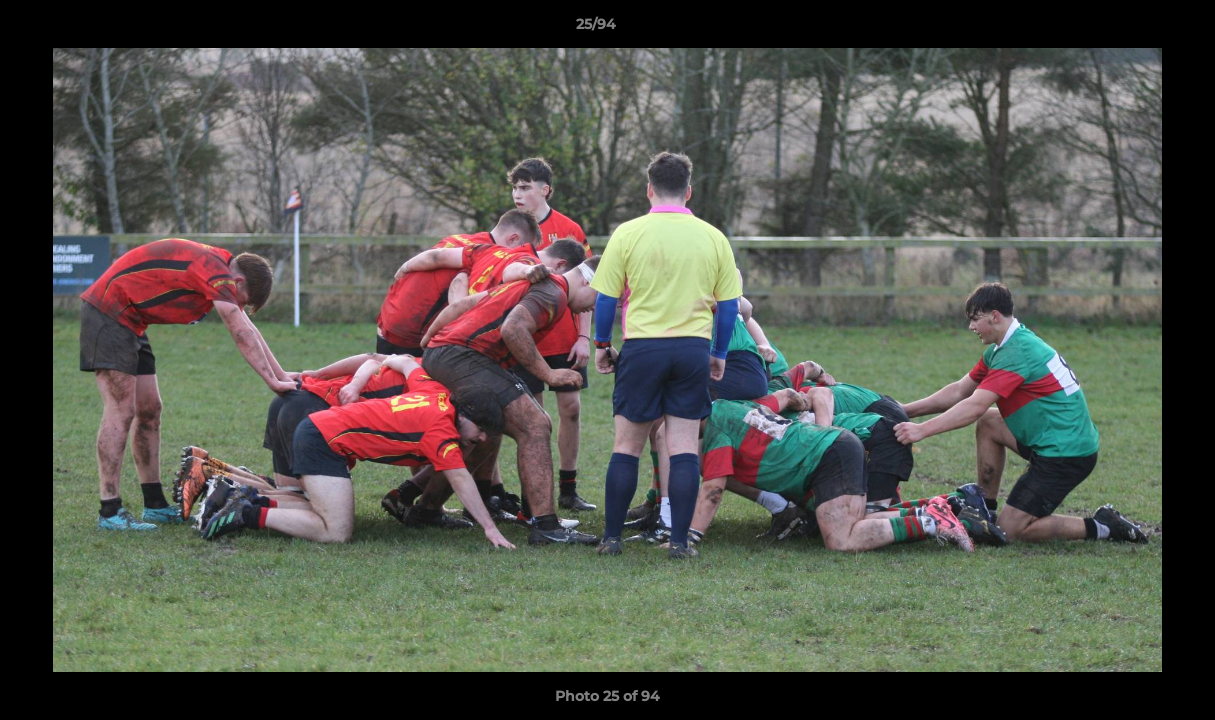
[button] (1131, 29)
